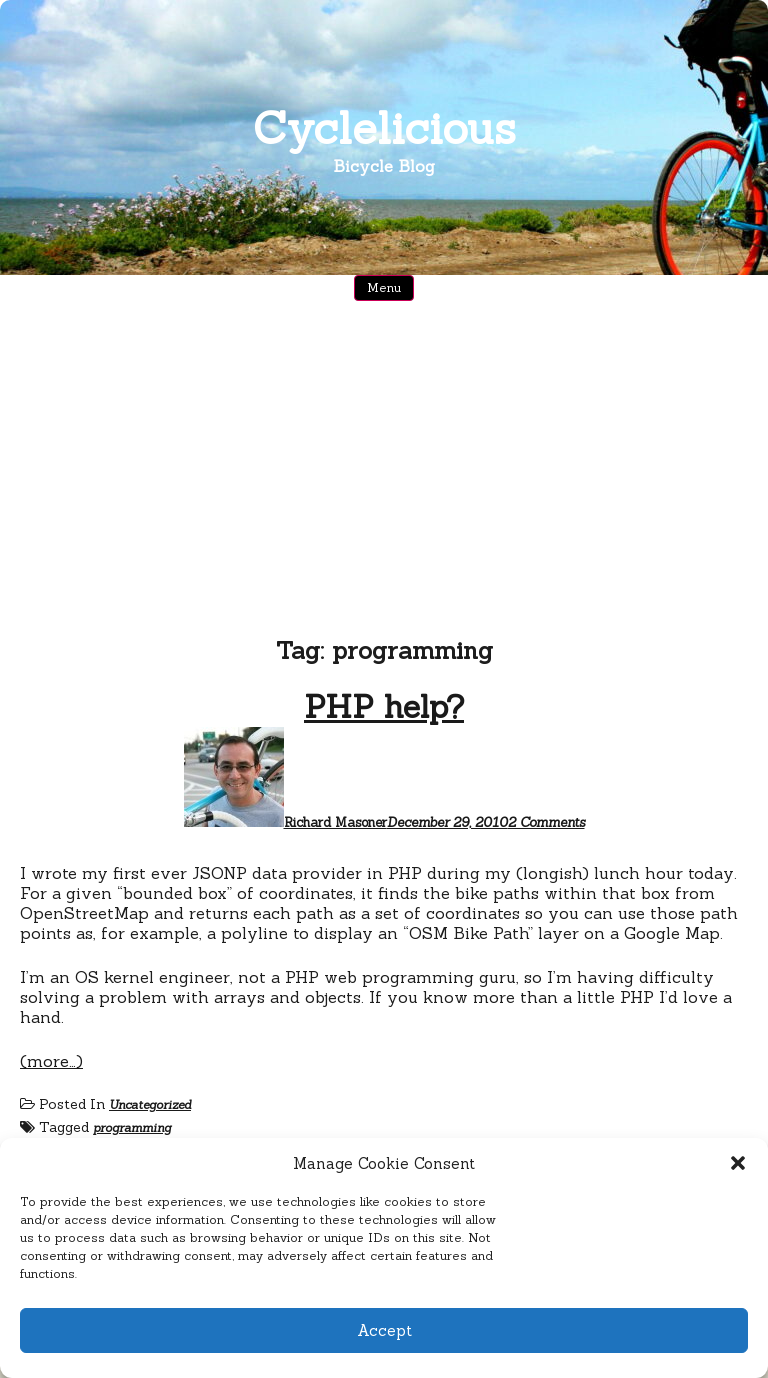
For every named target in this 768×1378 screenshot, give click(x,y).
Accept (384, 1330)
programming (132, 1127)
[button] (738, 1163)
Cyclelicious (384, 127)
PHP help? (384, 706)
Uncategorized (150, 1104)
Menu (384, 287)
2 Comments (546, 822)
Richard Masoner (335, 822)
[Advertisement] (384, 475)
